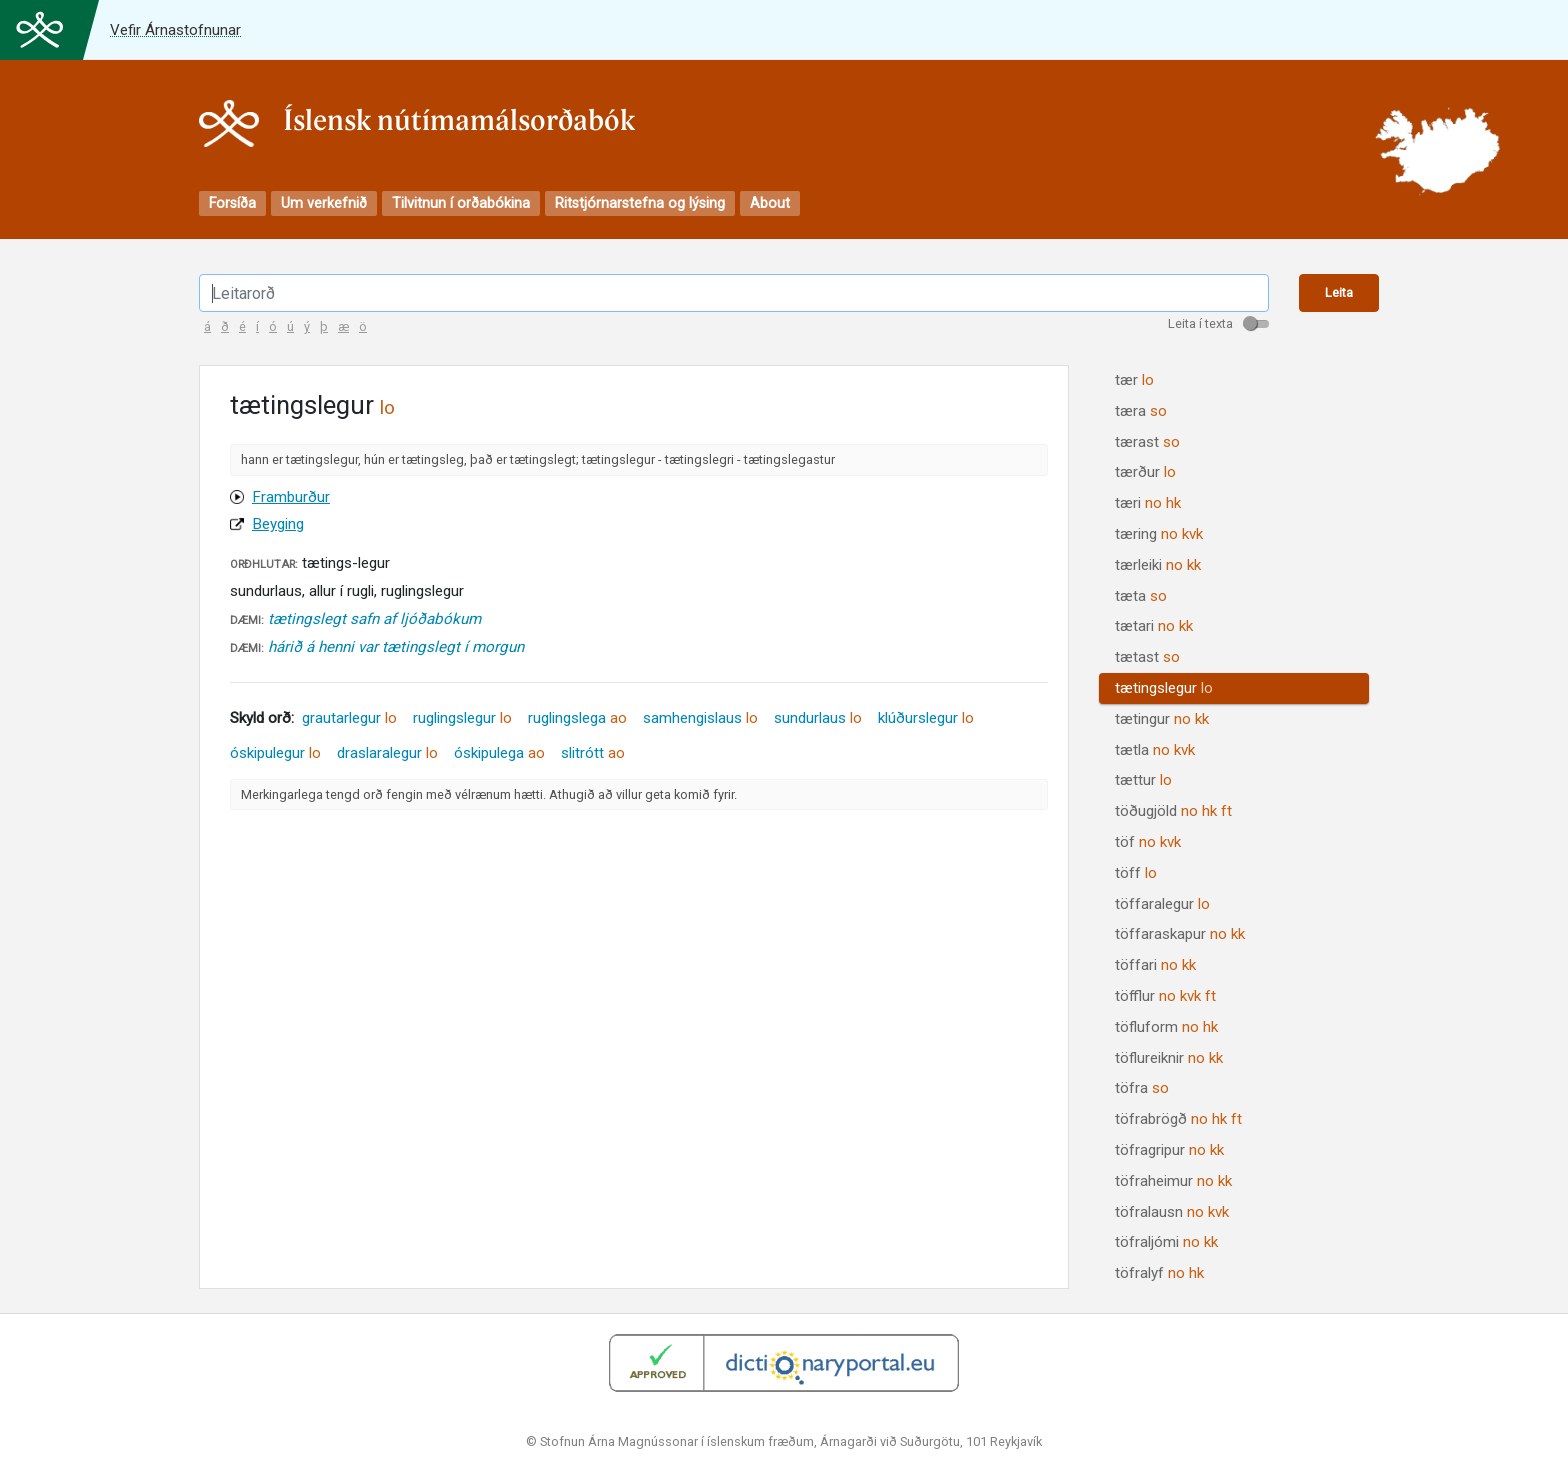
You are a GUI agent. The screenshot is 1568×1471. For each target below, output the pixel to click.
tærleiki (1158, 565)
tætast (1147, 657)
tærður (1145, 472)
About (770, 203)
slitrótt (593, 753)
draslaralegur (387, 753)
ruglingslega (577, 718)
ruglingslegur (462, 718)
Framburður (291, 497)
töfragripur (1169, 1150)
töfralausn (1172, 1212)
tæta (1141, 596)
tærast (1147, 442)
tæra (1141, 411)
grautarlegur (349, 718)
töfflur (1165, 996)
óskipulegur (275, 753)
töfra (1142, 1088)
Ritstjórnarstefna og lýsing (640, 203)
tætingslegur (1164, 688)
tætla (1155, 750)
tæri (1148, 503)
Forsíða (232, 203)
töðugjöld (1173, 811)
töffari (1155, 965)
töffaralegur (1162, 904)
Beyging (278, 524)
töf (1148, 842)
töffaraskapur (1180, 934)
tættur (1143, 780)
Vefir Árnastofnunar (175, 30)
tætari (1154, 626)
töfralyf (1159, 1273)
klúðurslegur (926, 718)
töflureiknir (1169, 1058)
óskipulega (499, 753)
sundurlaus (818, 718)
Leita (1339, 292)
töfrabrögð (1178, 1119)
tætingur (1162, 719)
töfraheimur (1173, 1181)
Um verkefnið (324, 203)
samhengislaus (700, 718)
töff (1136, 873)
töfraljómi (1166, 1242)
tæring (1159, 534)
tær (1134, 380)
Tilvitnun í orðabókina (461, 203)
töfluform (1166, 1027)
